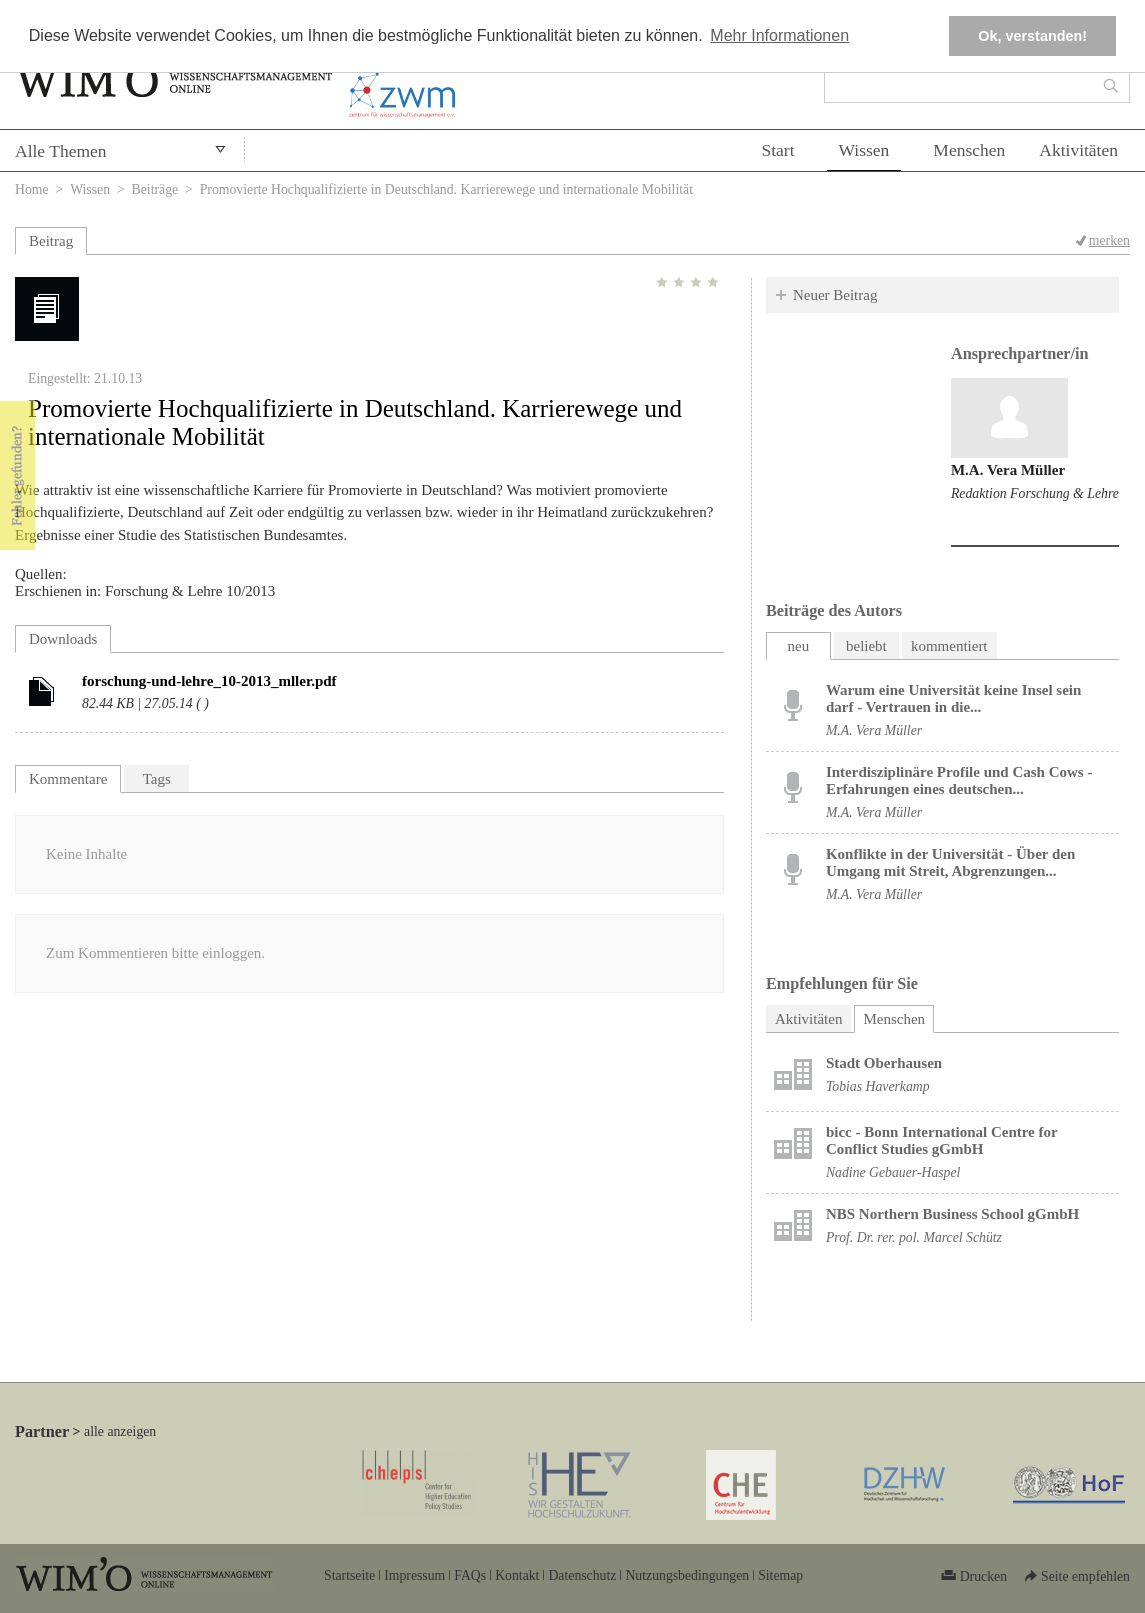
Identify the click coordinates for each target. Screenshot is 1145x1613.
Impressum (414, 1575)
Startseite (349, 1575)
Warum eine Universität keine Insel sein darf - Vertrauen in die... (953, 698)
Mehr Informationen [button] (779, 35)
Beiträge (155, 189)
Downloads (63, 639)
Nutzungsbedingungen (687, 1575)
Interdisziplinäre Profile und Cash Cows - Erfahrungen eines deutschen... (959, 780)
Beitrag (51, 241)
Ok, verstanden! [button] (1032, 36)
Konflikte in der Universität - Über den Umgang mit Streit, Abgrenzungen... (950, 862)
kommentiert (949, 646)
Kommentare (68, 779)
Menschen (969, 150)
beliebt (866, 646)
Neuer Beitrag (835, 295)
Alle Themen (61, 151)
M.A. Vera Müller (1008, 470)
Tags (157, 779)
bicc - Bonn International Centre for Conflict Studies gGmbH (942, 1140)
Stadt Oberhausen (884, 1063)
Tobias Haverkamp (878, 1086)
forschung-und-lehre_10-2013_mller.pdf (209, 681)
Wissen (864, 150)
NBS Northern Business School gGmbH (952, 1214)
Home (32, 189)
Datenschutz (582, 1575)
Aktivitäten (1078, 150)
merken (1109, 240)
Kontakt (517, 1575)
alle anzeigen (120, 1431)
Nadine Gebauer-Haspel (893, 1172)
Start (777, 150)
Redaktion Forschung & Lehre (1035, 493)
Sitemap (780, 1575)
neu (799, 646)
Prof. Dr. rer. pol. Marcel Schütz (914, 1237)
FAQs (470, 1575)
